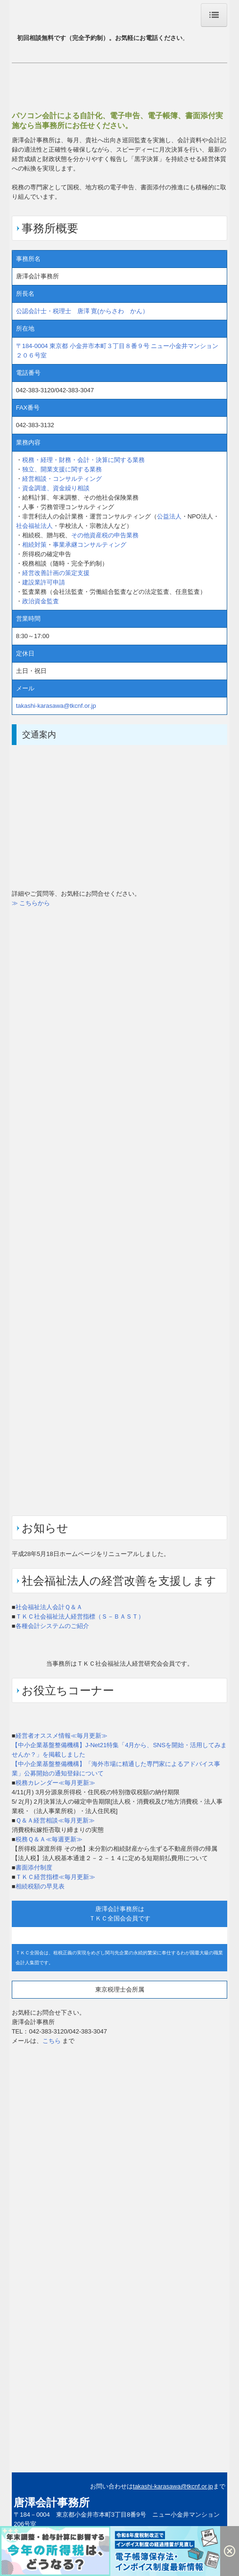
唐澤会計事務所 (52, 2502)
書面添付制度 (34, 1867)
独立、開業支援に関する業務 (62, 469)
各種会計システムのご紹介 (52, 1625)
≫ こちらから (31, 903)
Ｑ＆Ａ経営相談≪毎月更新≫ (55, 1820)
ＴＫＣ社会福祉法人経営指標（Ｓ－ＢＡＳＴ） (80, 1616)
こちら (51, 2040)
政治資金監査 (40, 601)
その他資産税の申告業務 (105, 535)
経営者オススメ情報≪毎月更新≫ (61, 1735)
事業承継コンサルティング (89, 544)
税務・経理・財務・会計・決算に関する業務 (83, 459)
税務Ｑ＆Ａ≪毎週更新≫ (49, 1839)
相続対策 (34, 544)
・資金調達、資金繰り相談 (53, 488)
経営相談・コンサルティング (62, 478)
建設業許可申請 (43, 582)
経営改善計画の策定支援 (56, 572)
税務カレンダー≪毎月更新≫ (55, 1782)
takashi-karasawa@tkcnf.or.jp (56, 705)
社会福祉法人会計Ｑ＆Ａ (49, 1607)
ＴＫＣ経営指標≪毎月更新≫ (55, 1876)
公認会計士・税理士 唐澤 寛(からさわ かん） (82, 311)
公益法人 (169, 516)
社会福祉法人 (34, 525)
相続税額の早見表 (40, 1886)
